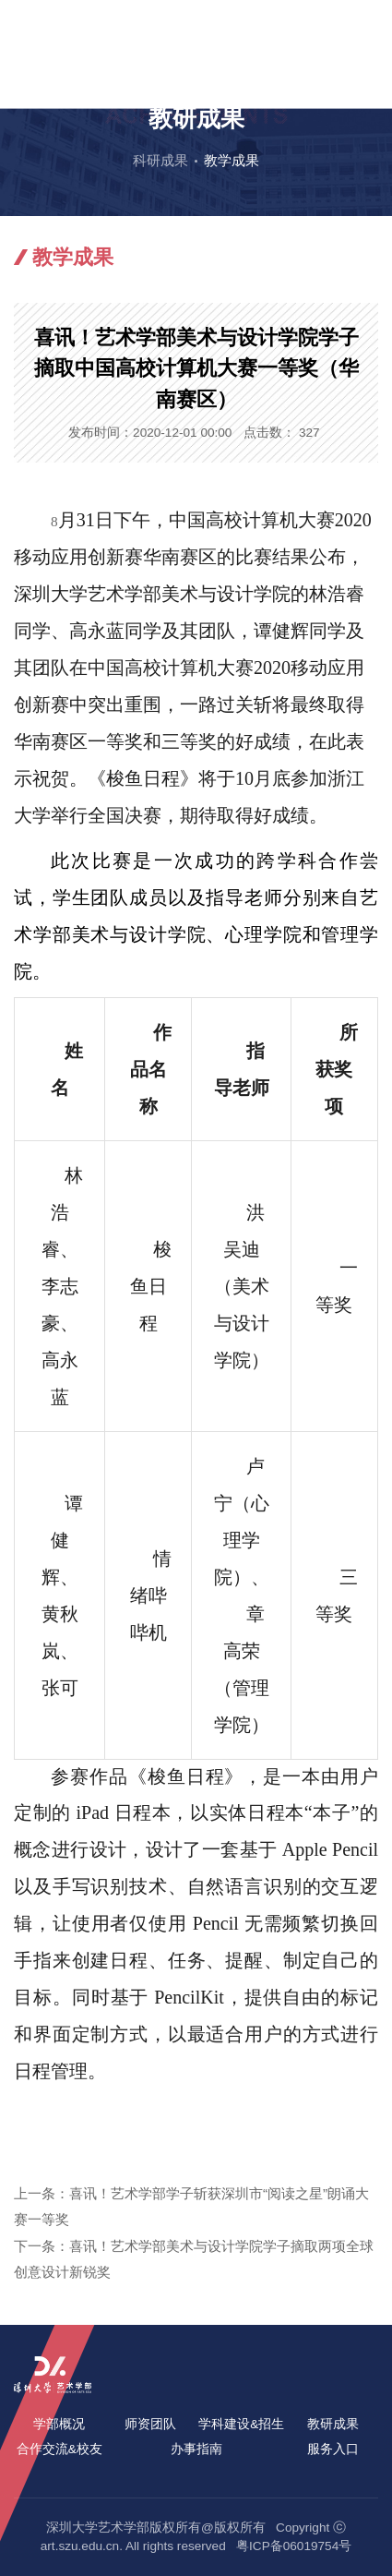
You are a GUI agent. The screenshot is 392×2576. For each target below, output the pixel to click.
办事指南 (196, 2449)
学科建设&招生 (241, 2424)
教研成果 (333, 2424)
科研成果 (160, 160)
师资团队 (150, 2424)
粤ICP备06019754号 (293, 2546)
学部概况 (59, 2424)
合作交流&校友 (59, 2449)
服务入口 (333, 2449)
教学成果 (231, 160)
